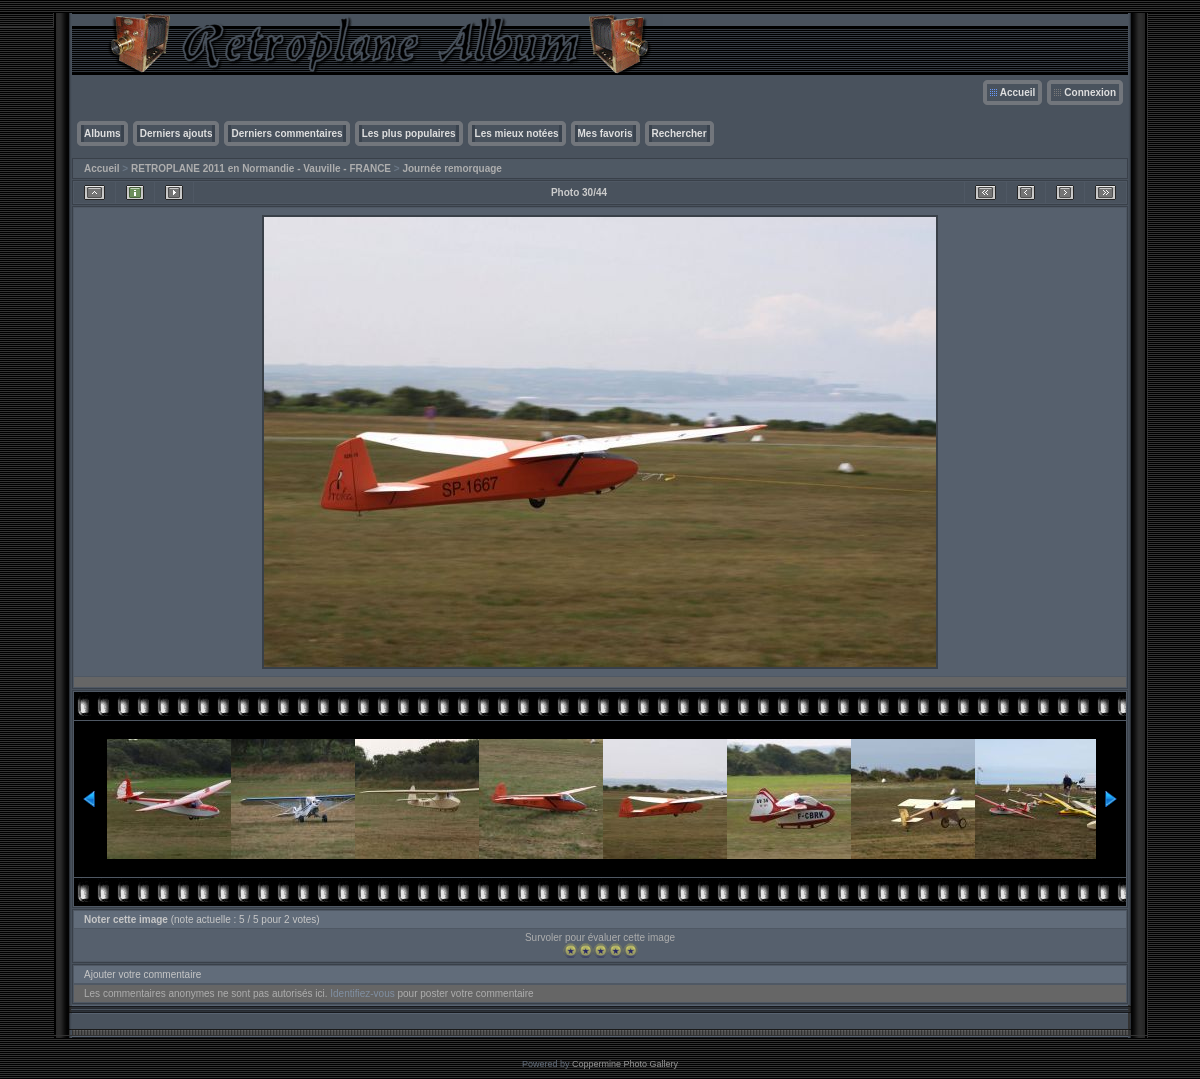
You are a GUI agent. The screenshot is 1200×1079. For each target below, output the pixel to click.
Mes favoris (605, 133)
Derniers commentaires (286, 133)
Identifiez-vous (362, 993)
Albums (102, 133)
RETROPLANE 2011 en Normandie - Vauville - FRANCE (261, 168)
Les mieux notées (517, 133)
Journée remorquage (451, 168)
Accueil (1018, 92)
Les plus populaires (409, 133)
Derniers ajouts (176, 133)
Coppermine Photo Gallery (625, 1064)
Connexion (1090, 92)
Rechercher (679, 133)
